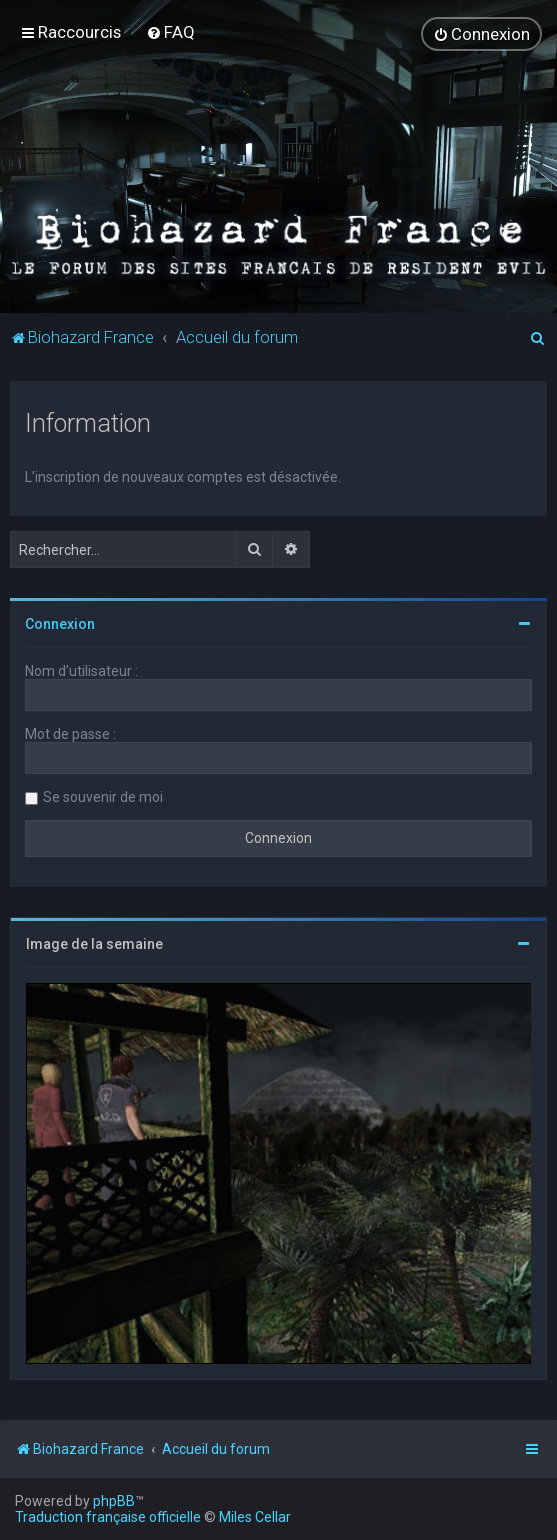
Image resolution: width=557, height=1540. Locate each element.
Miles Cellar (255, 1517)
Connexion (60, 623)
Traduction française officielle (108, 1517)
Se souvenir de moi (103, 796)
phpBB (114, 1501)
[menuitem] (170, 32)
